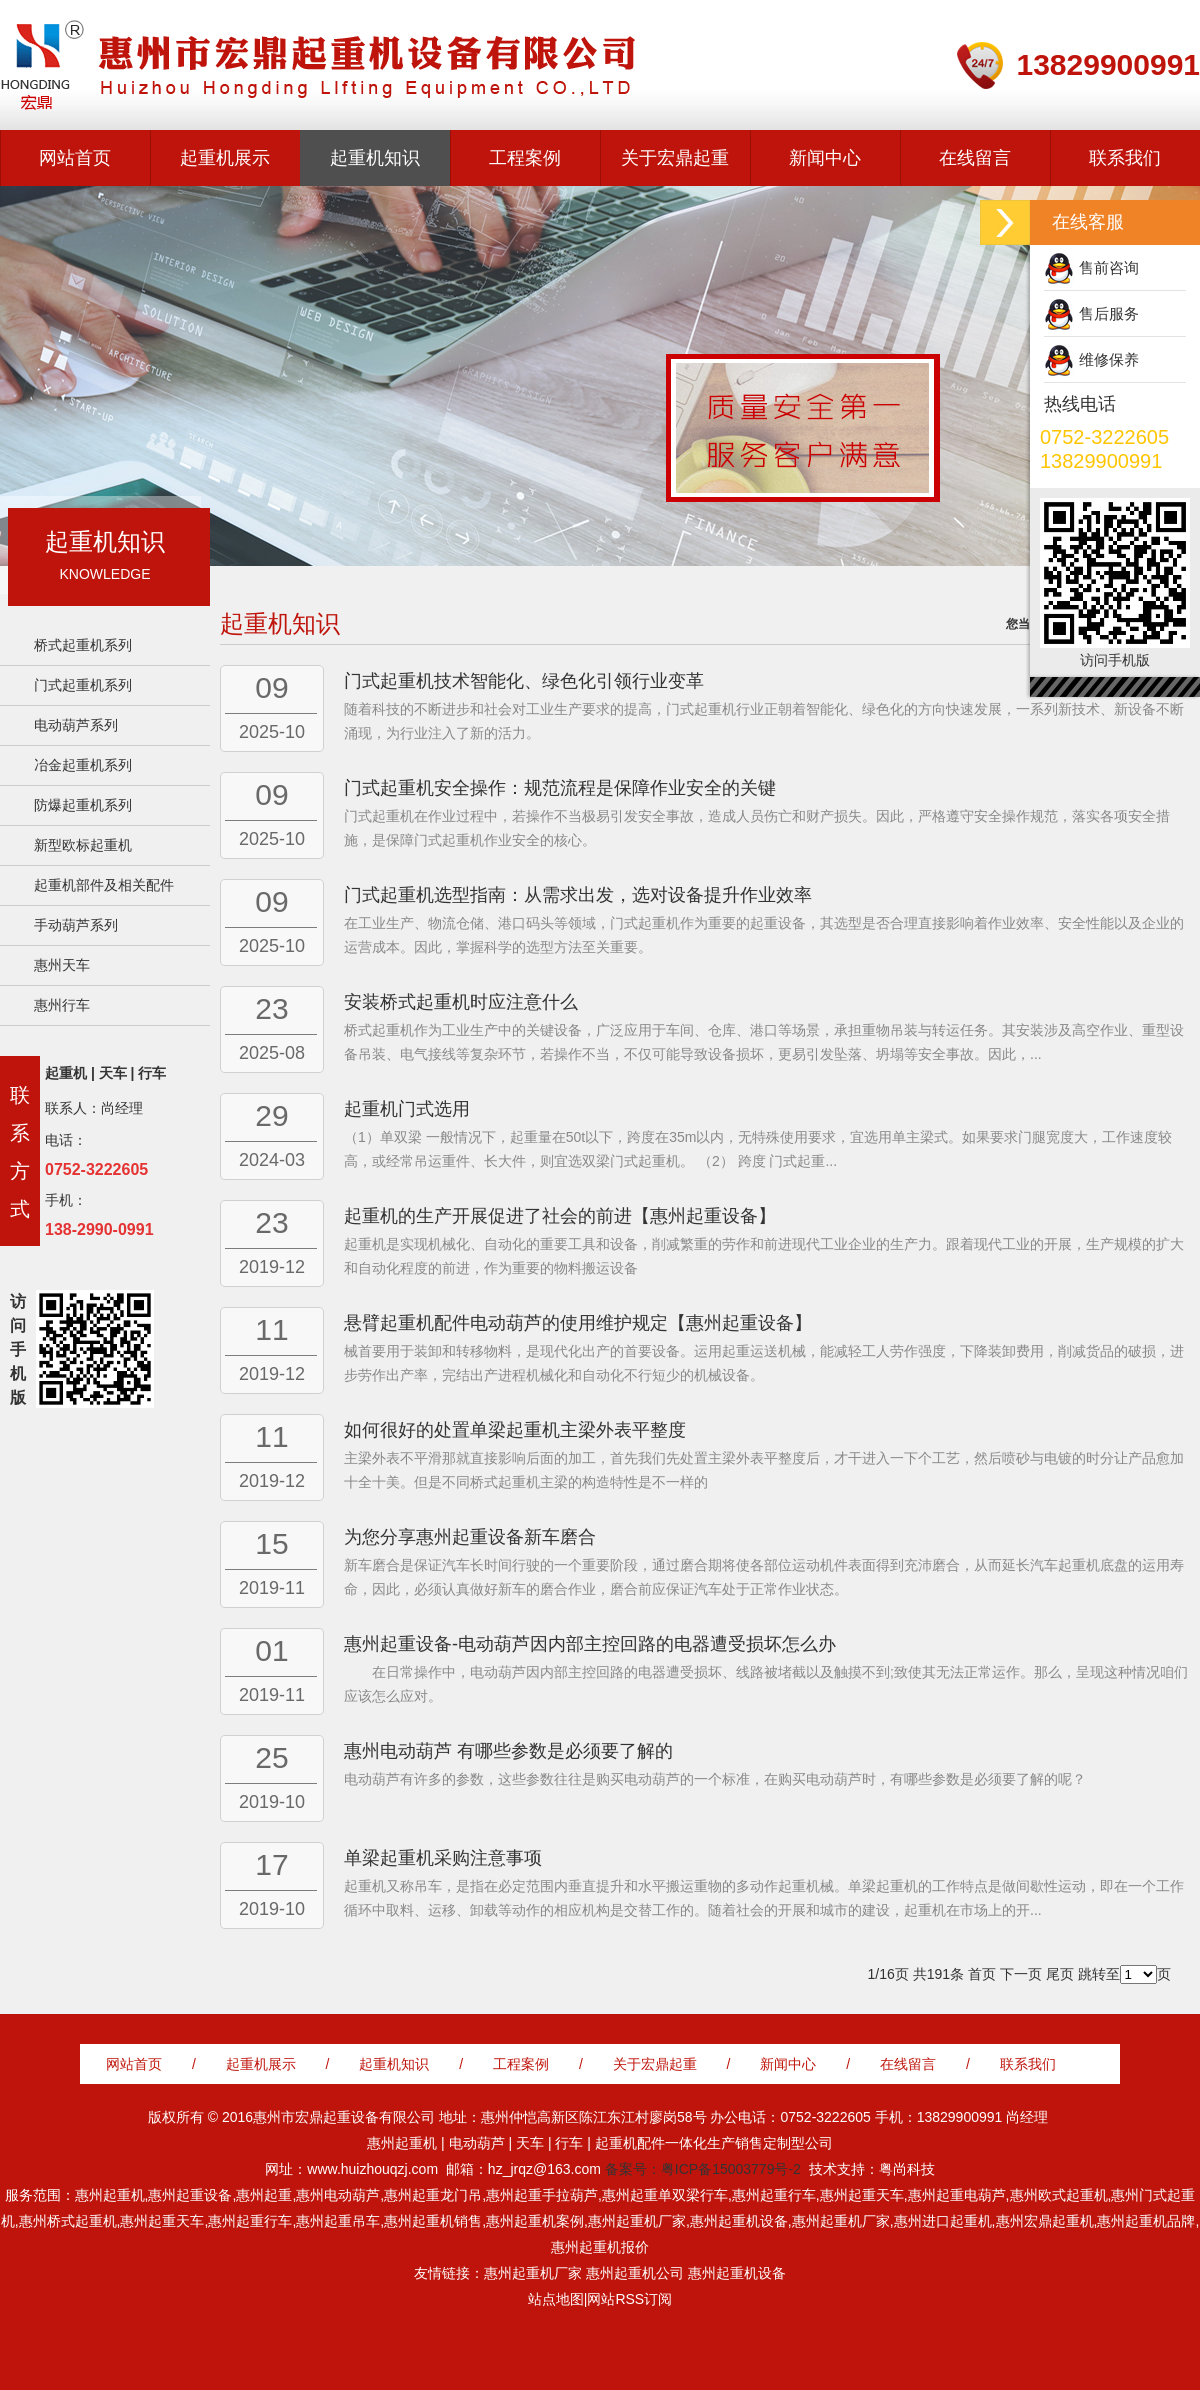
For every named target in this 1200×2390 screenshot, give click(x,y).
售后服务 (1109, 313)
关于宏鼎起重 (675, 158)
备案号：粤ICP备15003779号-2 (703, 2169)
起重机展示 (225, 158)
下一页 (1021, 1974)
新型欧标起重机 (83, 845)
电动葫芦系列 (76, 725)
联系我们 (1125, 158)
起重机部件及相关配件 (104, 885)
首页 (982, 1974)
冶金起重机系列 (83, 765)
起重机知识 (375, 158)
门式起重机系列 (83, 685)
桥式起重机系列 (83, 645)
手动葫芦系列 (76, 925)
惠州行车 (62, 1005)
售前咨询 (1109, 267)
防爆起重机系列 (83, 805)
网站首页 (75, 158)
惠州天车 (62, 965)
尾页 (1060, 1974)
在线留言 (975, 158)
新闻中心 (825, 158)
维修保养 (1109, 359)
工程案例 (525, 158)
